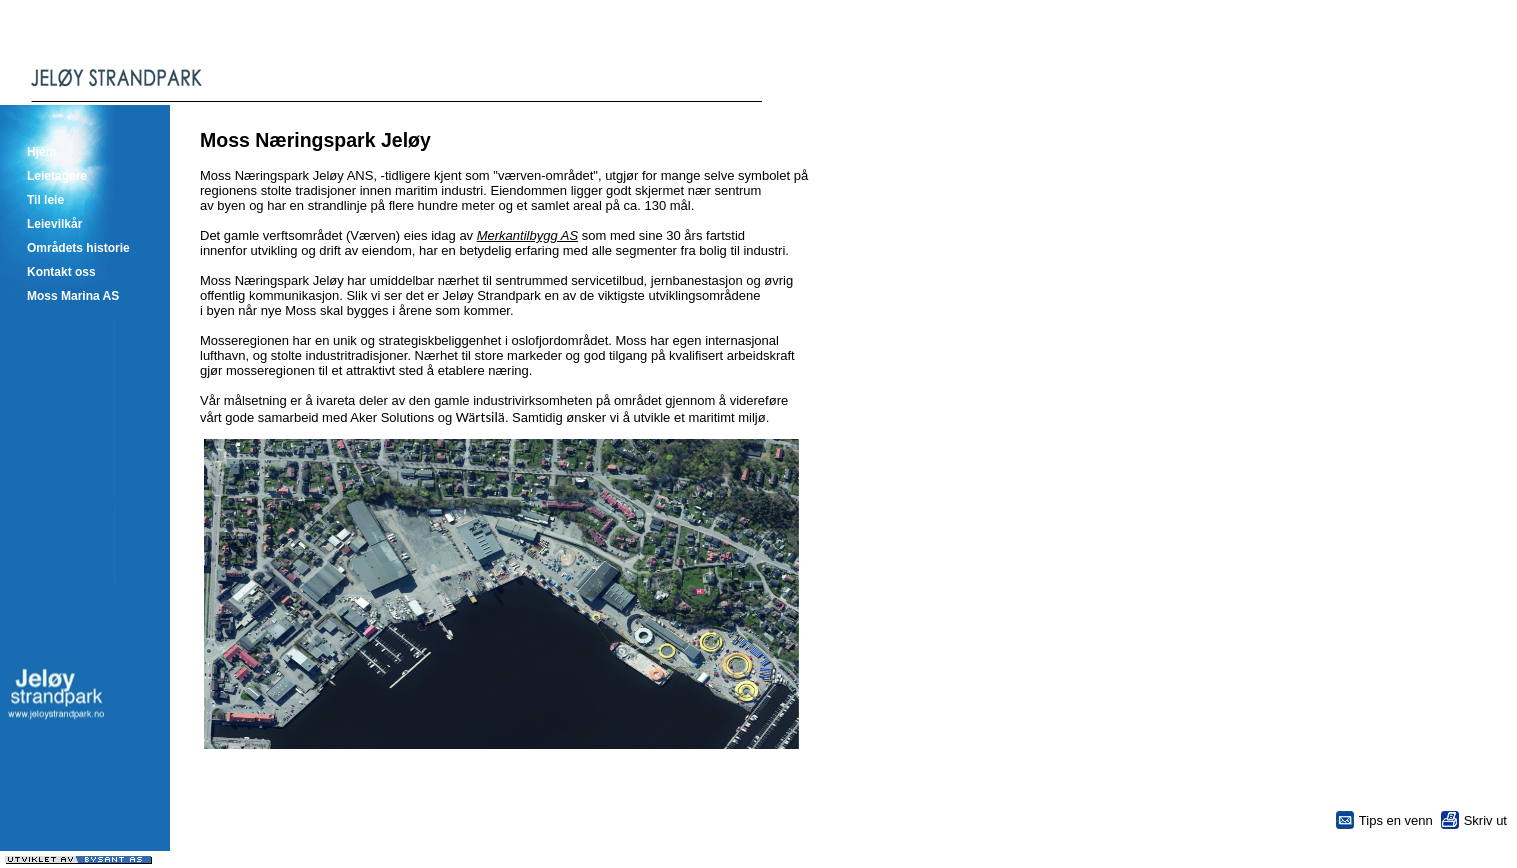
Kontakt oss (61, 272)
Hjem (41, 152)
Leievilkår (54, 224)
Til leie (45, 200)
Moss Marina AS (73, 296)
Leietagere (57, 176)
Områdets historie (78, 248)
